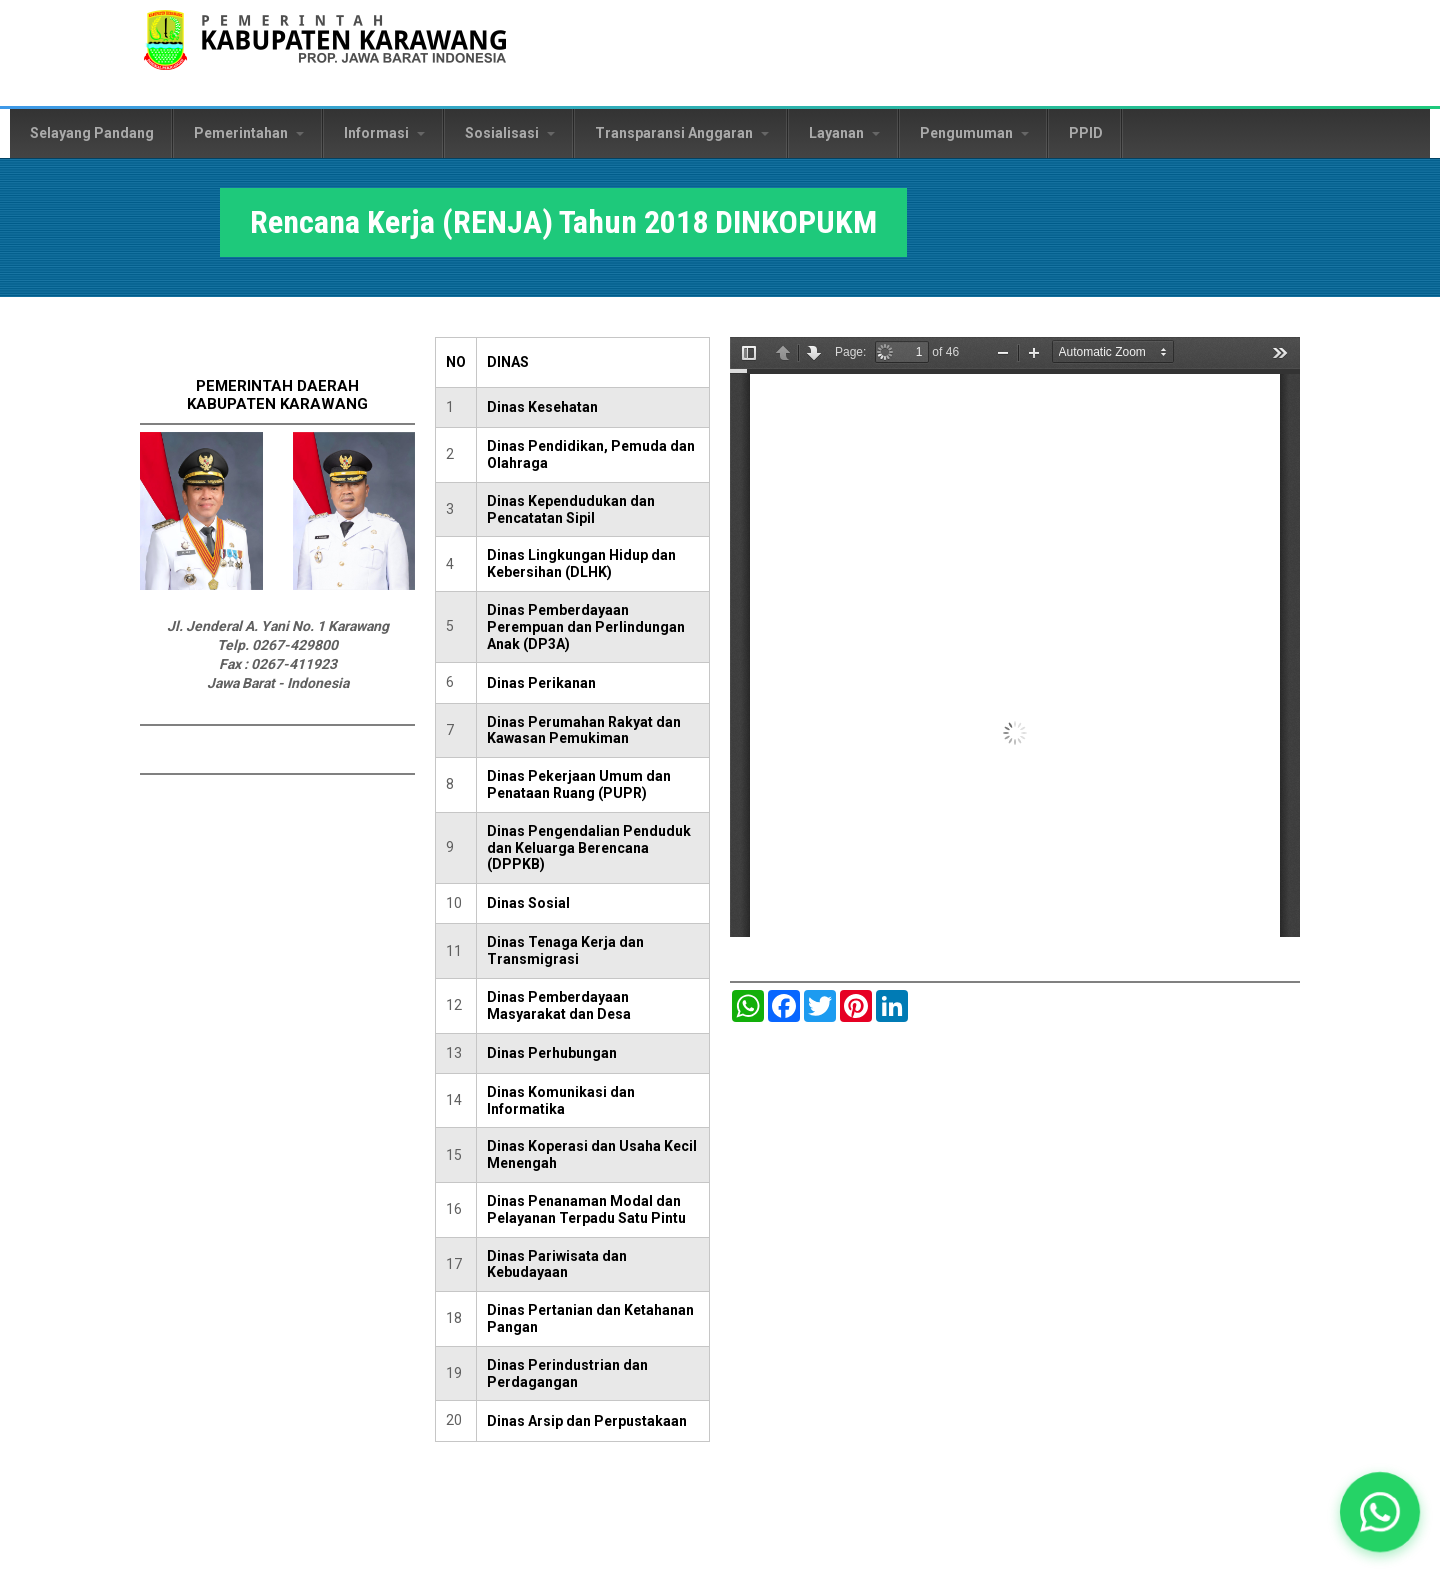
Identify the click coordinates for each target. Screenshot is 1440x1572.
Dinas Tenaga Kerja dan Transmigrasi (565, 950)
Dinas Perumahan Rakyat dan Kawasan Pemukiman (584, 730)
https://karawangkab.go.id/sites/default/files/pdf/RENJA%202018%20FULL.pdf (1015, 637)
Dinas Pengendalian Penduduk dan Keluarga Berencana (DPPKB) (589, 848)
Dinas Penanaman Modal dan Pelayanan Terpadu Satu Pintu (586, 1209)
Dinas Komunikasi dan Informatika (561, 1100)
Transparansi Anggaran (682, 133)
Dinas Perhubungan (552, 1053)
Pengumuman (974, 133)
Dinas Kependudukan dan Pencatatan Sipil (571, 509)
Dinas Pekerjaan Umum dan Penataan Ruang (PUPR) (579, 784)
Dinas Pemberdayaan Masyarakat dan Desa (559, 1005)
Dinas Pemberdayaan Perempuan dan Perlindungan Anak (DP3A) (586, 627)
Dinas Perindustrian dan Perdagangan (567, 1373)
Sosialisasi (510, 133)
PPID (1086, 133)
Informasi (384, 133)
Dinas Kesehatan (542, 407)
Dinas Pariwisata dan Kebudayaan (557, 1264)
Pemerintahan (249, 133)
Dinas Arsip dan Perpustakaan (587, 1421)
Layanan (844, 133)
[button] (1380, 1512)
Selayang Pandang (92, 133)
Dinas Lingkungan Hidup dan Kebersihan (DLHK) (581, 563)
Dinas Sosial (528, 903)
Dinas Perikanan (541, 683)
